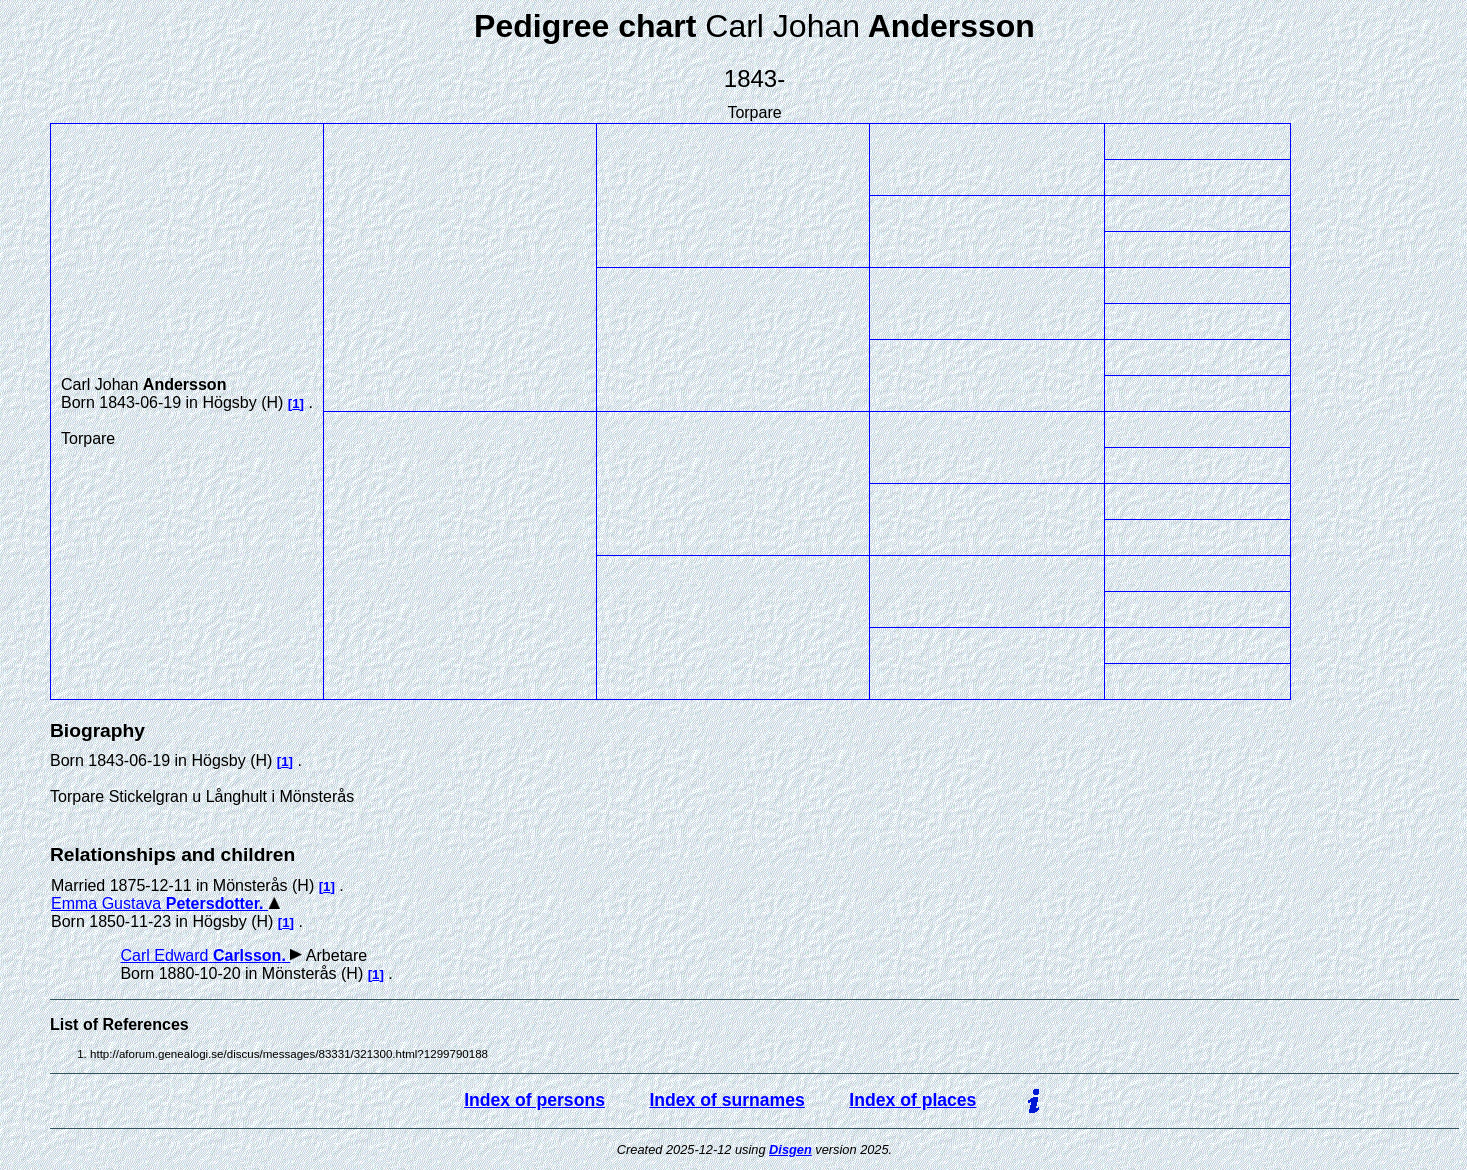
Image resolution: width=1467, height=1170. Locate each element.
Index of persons (534, 1100)
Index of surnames (726, 1100)
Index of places (912, 1100)
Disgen (790, 1149)
